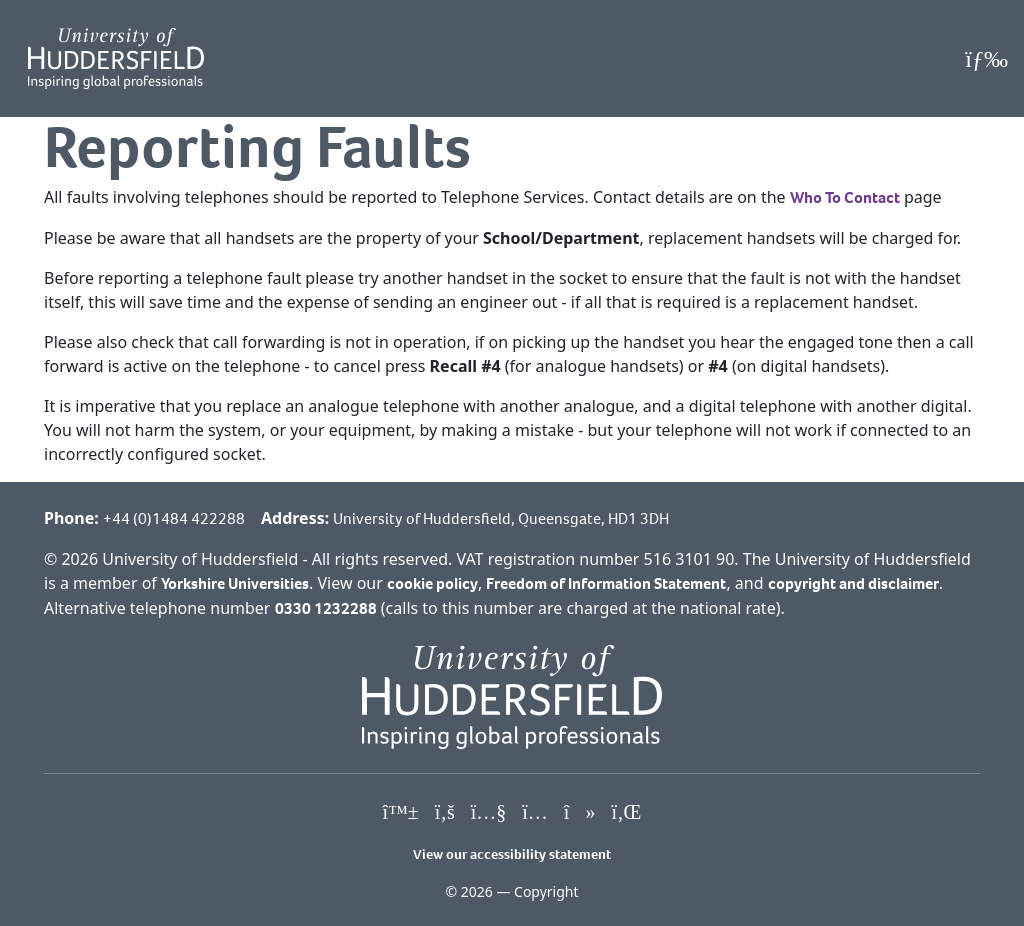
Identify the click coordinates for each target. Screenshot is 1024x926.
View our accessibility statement (512, 854)
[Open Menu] (986, 59)
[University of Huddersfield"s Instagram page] (535, 813)
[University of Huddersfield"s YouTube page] (489, 813)
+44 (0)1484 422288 (174, 518)
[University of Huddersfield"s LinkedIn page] (626, 813)
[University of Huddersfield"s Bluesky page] (401, 813)
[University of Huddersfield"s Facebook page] (445, 813)
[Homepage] (116, 58)
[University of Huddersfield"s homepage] (512, 695)
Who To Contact (845, 197)
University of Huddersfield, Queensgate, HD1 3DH (501, 518)
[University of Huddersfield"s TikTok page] (580, 813)
